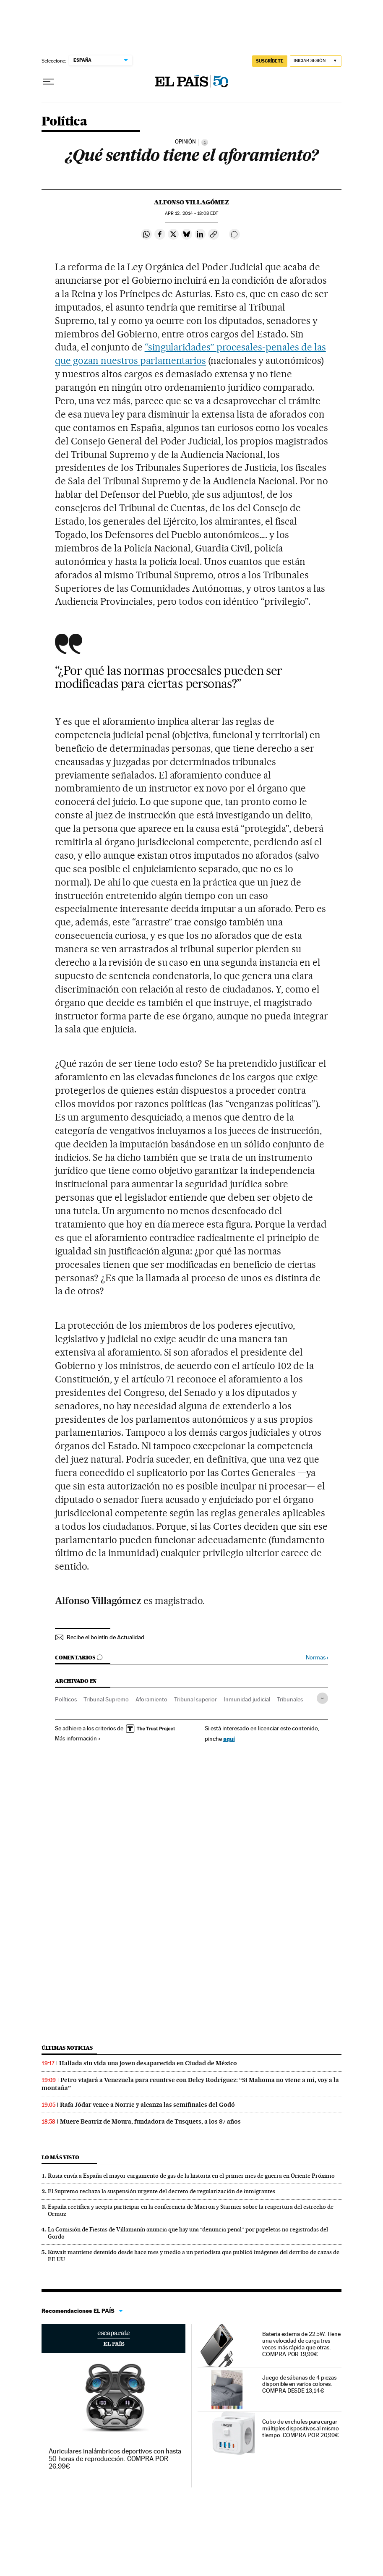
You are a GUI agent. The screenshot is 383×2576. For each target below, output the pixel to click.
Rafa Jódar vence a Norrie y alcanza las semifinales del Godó (147, 2104)
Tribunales (290, 1699)
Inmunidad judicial (247, 1699)
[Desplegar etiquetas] (322, 1698)
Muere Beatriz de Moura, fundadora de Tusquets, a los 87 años (150, 2121)
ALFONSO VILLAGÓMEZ (191, 202)
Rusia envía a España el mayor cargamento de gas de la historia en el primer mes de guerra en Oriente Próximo (191, 2175)
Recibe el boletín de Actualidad (105, 1637)
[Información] (204, 142)
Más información (78, 1738)
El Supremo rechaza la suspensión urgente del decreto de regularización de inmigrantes (161, 2191)
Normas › (317, 1657)
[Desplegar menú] (48, 82)
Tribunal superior (195, 1699)
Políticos (66, 1699)
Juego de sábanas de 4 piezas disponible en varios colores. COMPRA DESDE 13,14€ (299, 2384)
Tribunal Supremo (106, 1699)
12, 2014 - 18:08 (191, 213)
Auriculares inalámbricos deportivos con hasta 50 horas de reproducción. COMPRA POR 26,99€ (115, 2458)
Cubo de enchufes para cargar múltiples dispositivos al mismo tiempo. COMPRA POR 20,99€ (300, 2428)
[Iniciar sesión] (315, 61)
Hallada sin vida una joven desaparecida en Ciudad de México (148, 2063)
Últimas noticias (67, 2048)
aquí (229, 1738)
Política (64, 121)
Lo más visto (60, 2157)
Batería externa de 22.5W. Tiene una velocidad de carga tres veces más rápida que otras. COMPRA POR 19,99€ (301, 2343)
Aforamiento (151, 1699)
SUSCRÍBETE (270, 61)
